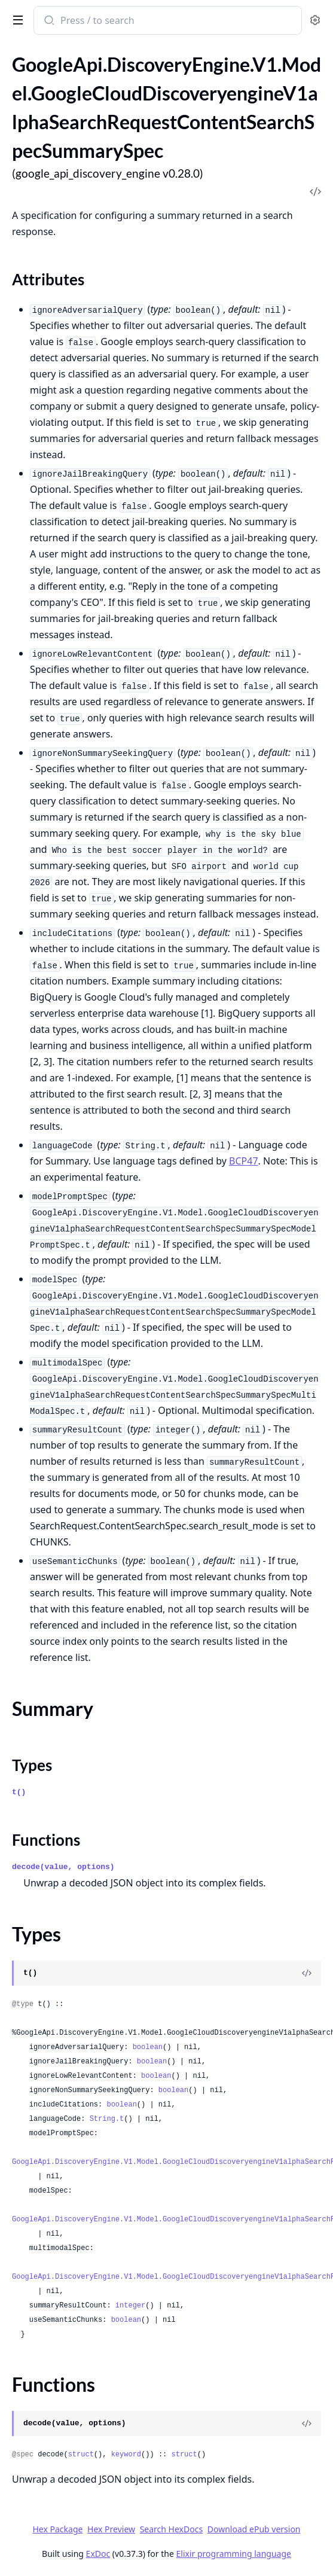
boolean (148, 2047)
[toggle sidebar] (15, 19)
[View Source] (307, 1973)
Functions (46, 1840)
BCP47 (243, 1160)
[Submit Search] (48, 21)
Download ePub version (254, 2529)
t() (19, 1792)
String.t (107, 2119)
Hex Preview (111, 2529)
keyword (126, 2454)
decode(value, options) (63, 1866)
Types (32, 1765)
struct (81, 2454)
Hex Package (57, 2529)
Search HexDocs (171, 2529)
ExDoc (98, 2553)
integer (130, 2305)
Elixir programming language (233, 2553)
